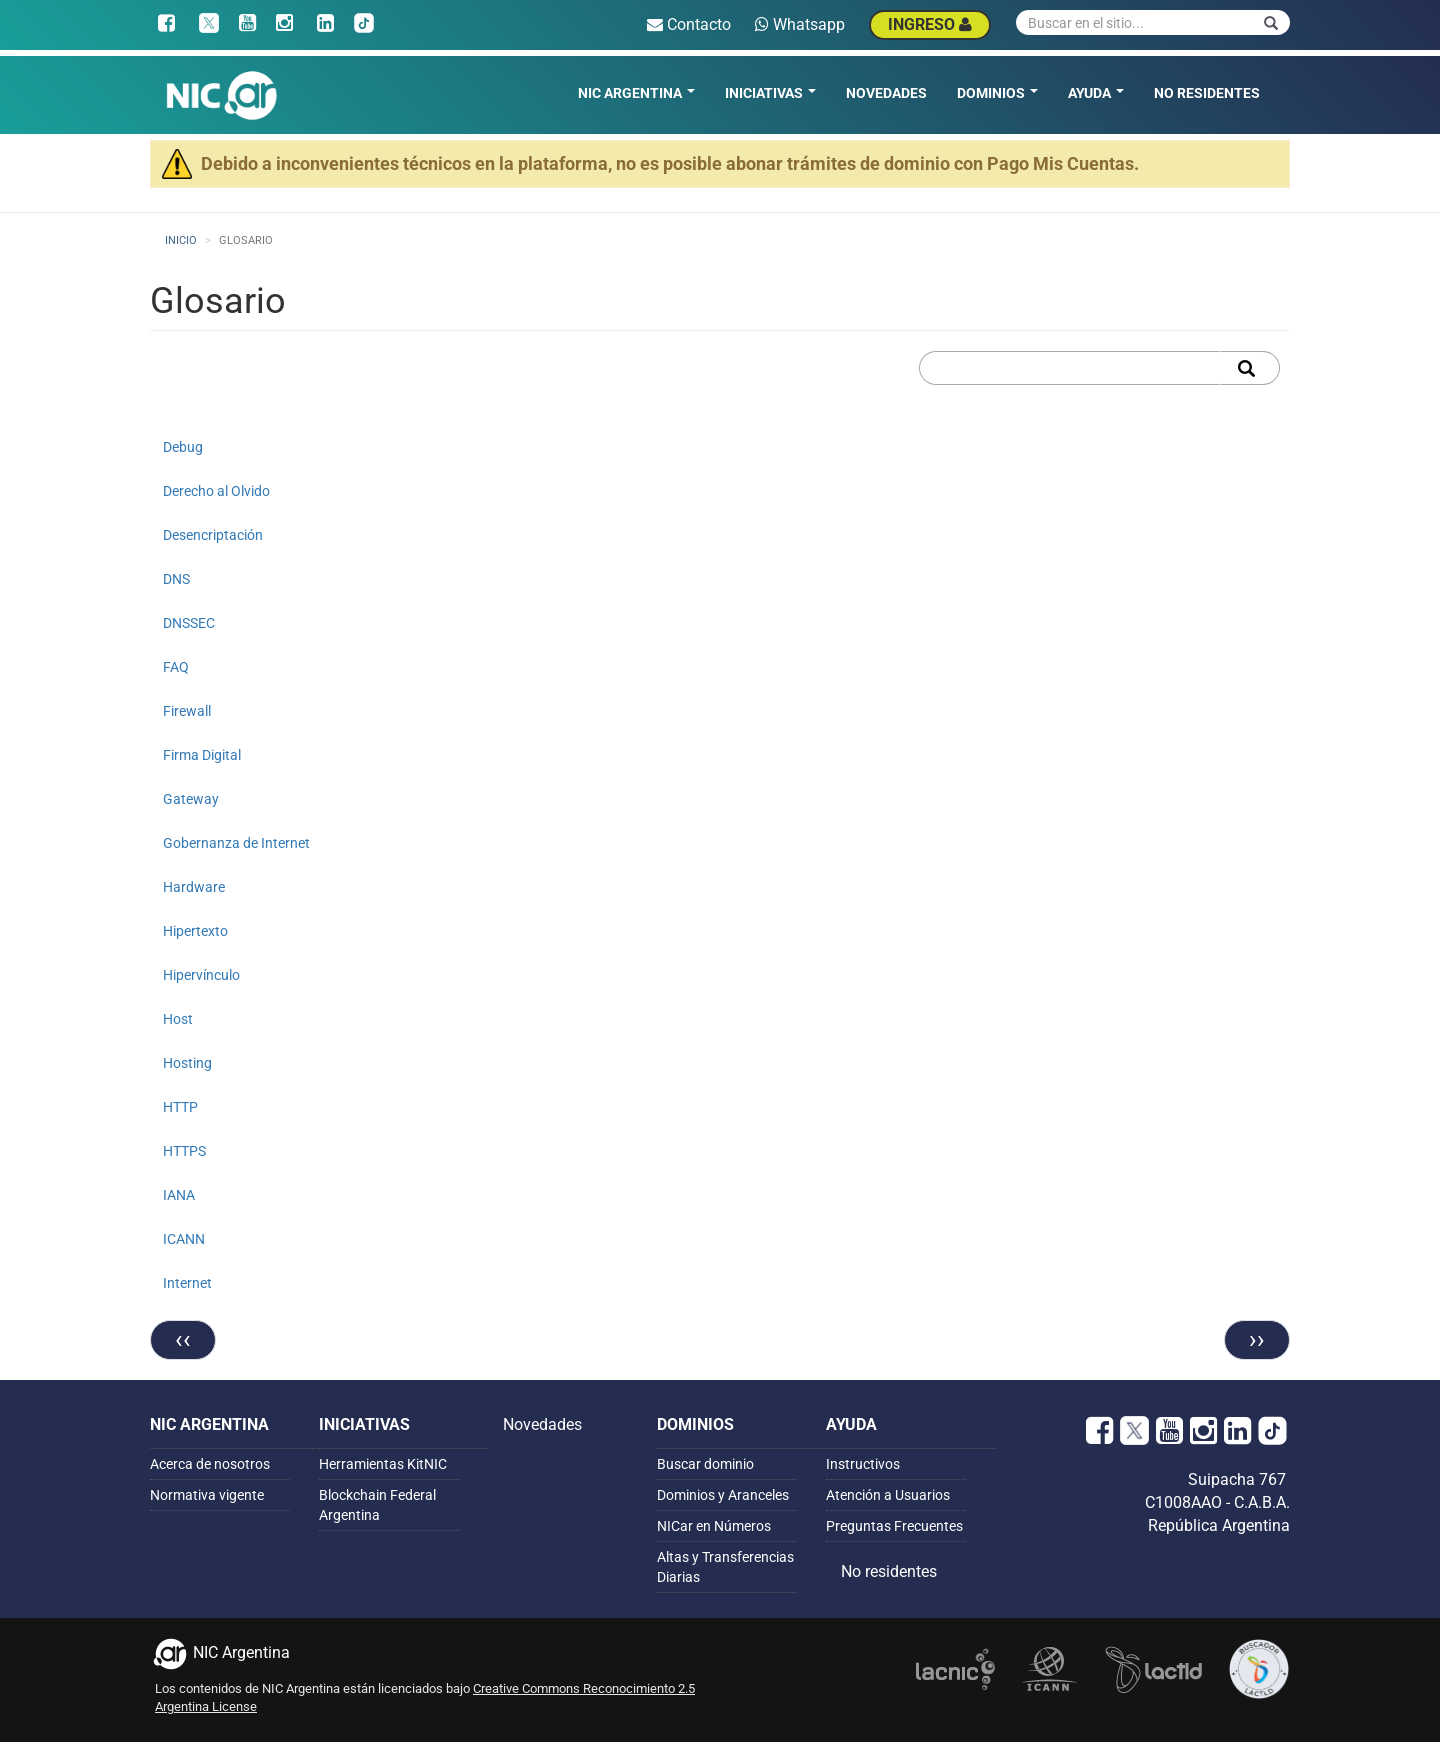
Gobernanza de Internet (236, 843)
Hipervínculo (201, 975)
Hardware (194, 887)
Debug (183, 447)
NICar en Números (714, 1526)
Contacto (689, 24)
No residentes (1207, 93)
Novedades (886, 93)
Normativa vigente (207, 1495)
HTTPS (184, 1151)
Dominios (997, 93)
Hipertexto (195, 931)
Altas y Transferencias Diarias (725, 1567)
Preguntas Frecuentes (894, 1526)
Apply (1249, 368)
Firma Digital (202, 755)
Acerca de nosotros (210, 1464)
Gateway (191, 799)
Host (178, 1019)
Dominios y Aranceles (723, 1495)
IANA (179, 1195)
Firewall (187, 711)
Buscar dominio (705, 1464)
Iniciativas (770, 93)
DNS (176, 579)
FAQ (176, 667)
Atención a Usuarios (888, 1495)
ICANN (184, 1239)
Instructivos (863, 1464)
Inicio (181, 240)
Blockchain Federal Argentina (377, 1505)
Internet (187, 1283)
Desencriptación (213, 535)
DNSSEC (189, 623)
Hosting (187, 1063)
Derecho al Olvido (216, 491)
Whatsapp (800, 24)
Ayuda (1096, 93)
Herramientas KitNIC (383, 1464)
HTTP (180, 1107)
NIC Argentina (636, 93)
